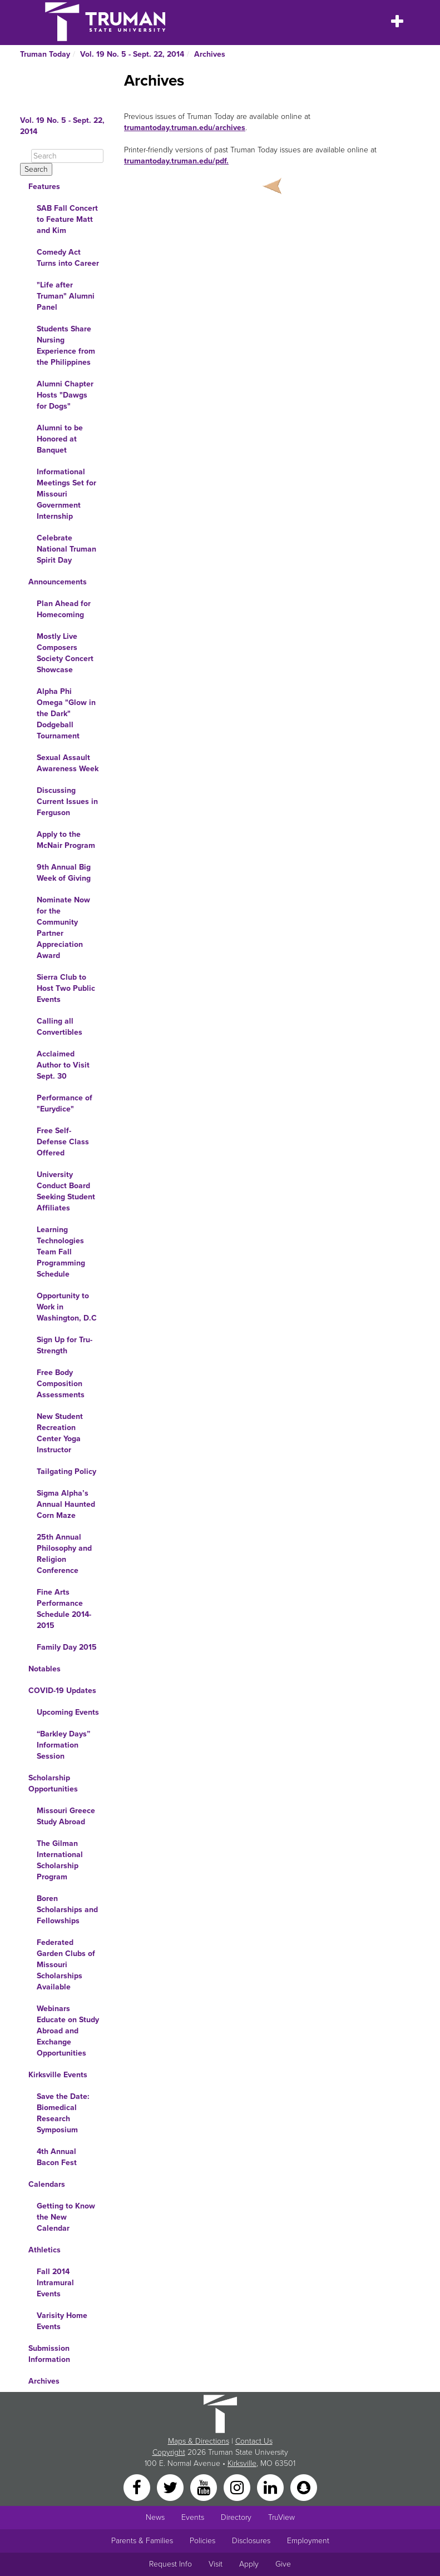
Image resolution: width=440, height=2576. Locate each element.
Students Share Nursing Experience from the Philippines (66, 345)
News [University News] (155, 2517)
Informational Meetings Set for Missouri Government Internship (66, 494)
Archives (209, 54)
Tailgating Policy (66, 1471)
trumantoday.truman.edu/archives (184, 127)
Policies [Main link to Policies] (202, 2540)
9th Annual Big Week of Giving (64, 872)
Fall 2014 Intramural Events (55, 2283)
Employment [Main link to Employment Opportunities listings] (308, 2540)
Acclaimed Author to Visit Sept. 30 (63, 1065)
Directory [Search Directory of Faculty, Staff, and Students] (236, 2517)
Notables (44, 1669)
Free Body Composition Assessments (61, 1383)
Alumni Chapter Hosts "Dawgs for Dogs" (65, 395)
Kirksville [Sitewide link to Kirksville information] (242, 2463)
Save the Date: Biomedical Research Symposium (63, 2113)
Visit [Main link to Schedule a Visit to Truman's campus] (216, 2564)
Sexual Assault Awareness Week (67, 763)
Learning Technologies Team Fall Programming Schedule (61, 1252)
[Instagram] (238, 2486)
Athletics (44, 2250)
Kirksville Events (57, 2074)
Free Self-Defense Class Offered (63, 1142)
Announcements (57, 582)
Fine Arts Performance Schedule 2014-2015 (64, 1608)
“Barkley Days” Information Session (63, 1745)
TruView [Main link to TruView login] (281, 2517)
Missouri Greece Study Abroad (66, 1816)
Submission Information (49, 2354)
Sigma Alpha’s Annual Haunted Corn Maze (66, 1504)
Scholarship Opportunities (53, 1783)
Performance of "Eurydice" (64, 1103)
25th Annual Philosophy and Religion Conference (64, 1553)
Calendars (46, 2184)
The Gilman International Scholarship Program (60, 1860)
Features (44, 186)
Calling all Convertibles (59, 1026)
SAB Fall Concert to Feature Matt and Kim (67, 219)
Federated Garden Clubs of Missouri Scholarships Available (66, 1965)
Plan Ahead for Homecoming (64, 609)
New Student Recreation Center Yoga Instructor (60, 1433)
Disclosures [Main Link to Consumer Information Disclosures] (251, 2540)
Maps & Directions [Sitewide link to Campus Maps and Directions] (198, 2441)
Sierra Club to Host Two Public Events (66, 988)
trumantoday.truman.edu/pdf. (176, 161)
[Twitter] (171, 2486)
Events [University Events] (192, 2517)
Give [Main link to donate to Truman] (283, 2564)
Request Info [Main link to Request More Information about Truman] (170, 2564)
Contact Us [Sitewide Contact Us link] (254, 2441)
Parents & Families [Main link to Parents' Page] (142, 2540)
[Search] (67, 156)
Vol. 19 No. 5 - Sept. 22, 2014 (132, 54)
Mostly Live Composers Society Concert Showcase (65, 653)
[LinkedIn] (271, 2486)
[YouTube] (204, 2486)
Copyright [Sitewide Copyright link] (168, 2452)
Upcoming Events (68, 1712)
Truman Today (45, 54)
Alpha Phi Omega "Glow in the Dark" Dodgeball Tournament (66, 714)
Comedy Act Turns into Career (68, 257)
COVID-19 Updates (62, 1690)
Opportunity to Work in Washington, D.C (67, 1307)
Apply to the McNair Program (66, 840)
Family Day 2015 (67, 1647)
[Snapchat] (303, 2486)
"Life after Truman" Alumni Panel (66, 296)
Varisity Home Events (62, 2321)
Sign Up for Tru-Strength (64, 1345)
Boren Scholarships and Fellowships (67, 1909)
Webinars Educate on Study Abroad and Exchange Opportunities (68, 2031)
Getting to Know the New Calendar (66, 2217)
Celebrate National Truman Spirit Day (66, 549)
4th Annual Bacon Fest (57, 2157)
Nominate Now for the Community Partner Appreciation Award (63, 927)
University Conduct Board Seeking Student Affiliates (66, 1191)
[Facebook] (138, 2486)
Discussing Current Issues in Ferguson (67, 801)
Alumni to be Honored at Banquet (60, 439)
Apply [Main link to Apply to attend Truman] (249, 2564)
